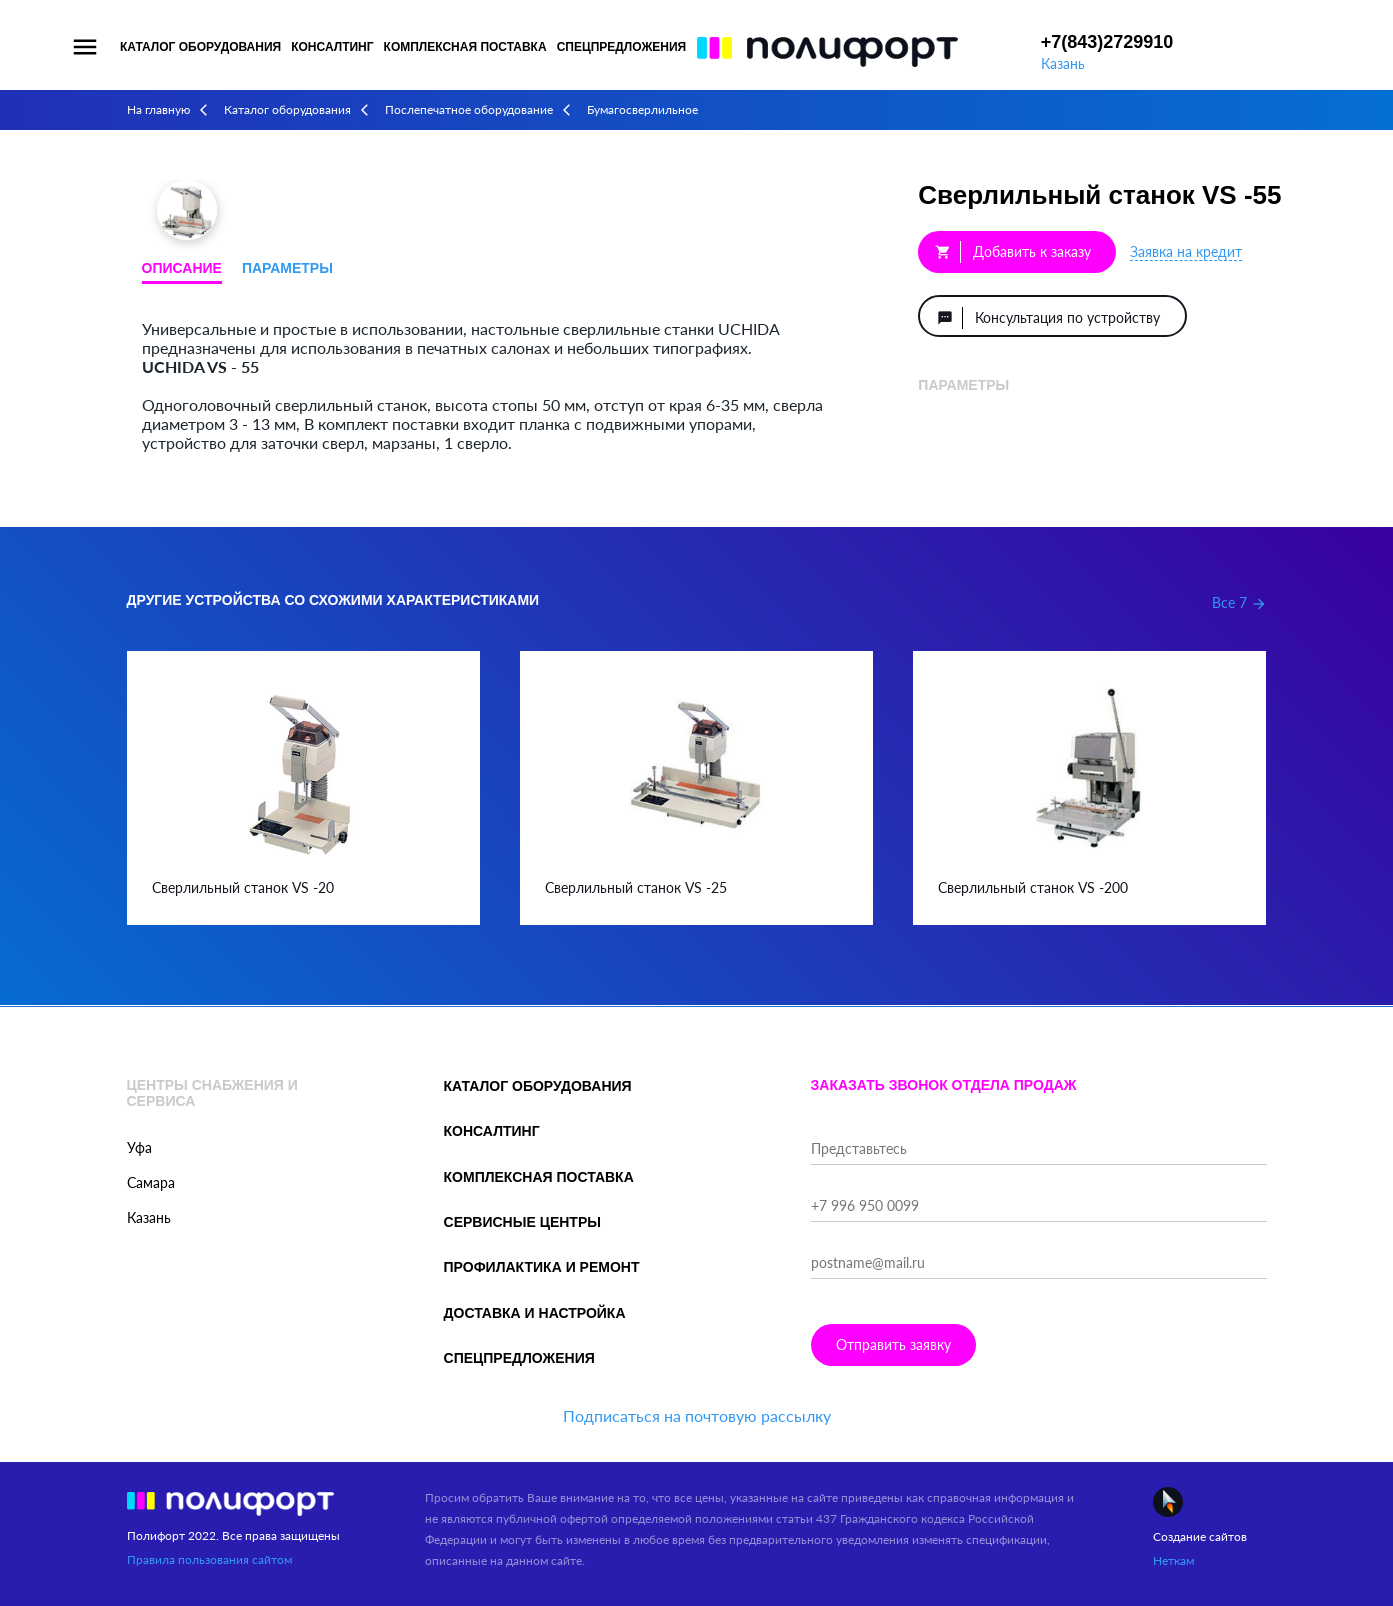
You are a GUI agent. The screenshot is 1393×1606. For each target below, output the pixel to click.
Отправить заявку (893, 1344)
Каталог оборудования (200, 47)
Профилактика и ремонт (542, 1267)
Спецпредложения (622, 47)
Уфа (139, 1147)
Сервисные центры (522, 1222)
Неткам (1173, 1560)
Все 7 (1239, 602)
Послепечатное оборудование (469, 109)
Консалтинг (332, 47)
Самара (151, 1182)
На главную (158, 109)
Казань (1063, 63)
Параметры (287, 268)
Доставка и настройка (535, 1313)
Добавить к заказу (1013, 252)
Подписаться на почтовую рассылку (697, 1415)
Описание (182, 268)
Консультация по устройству (1048, 318)
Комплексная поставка (465, 47)
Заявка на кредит (1186, 251)
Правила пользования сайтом (209, 1559)
